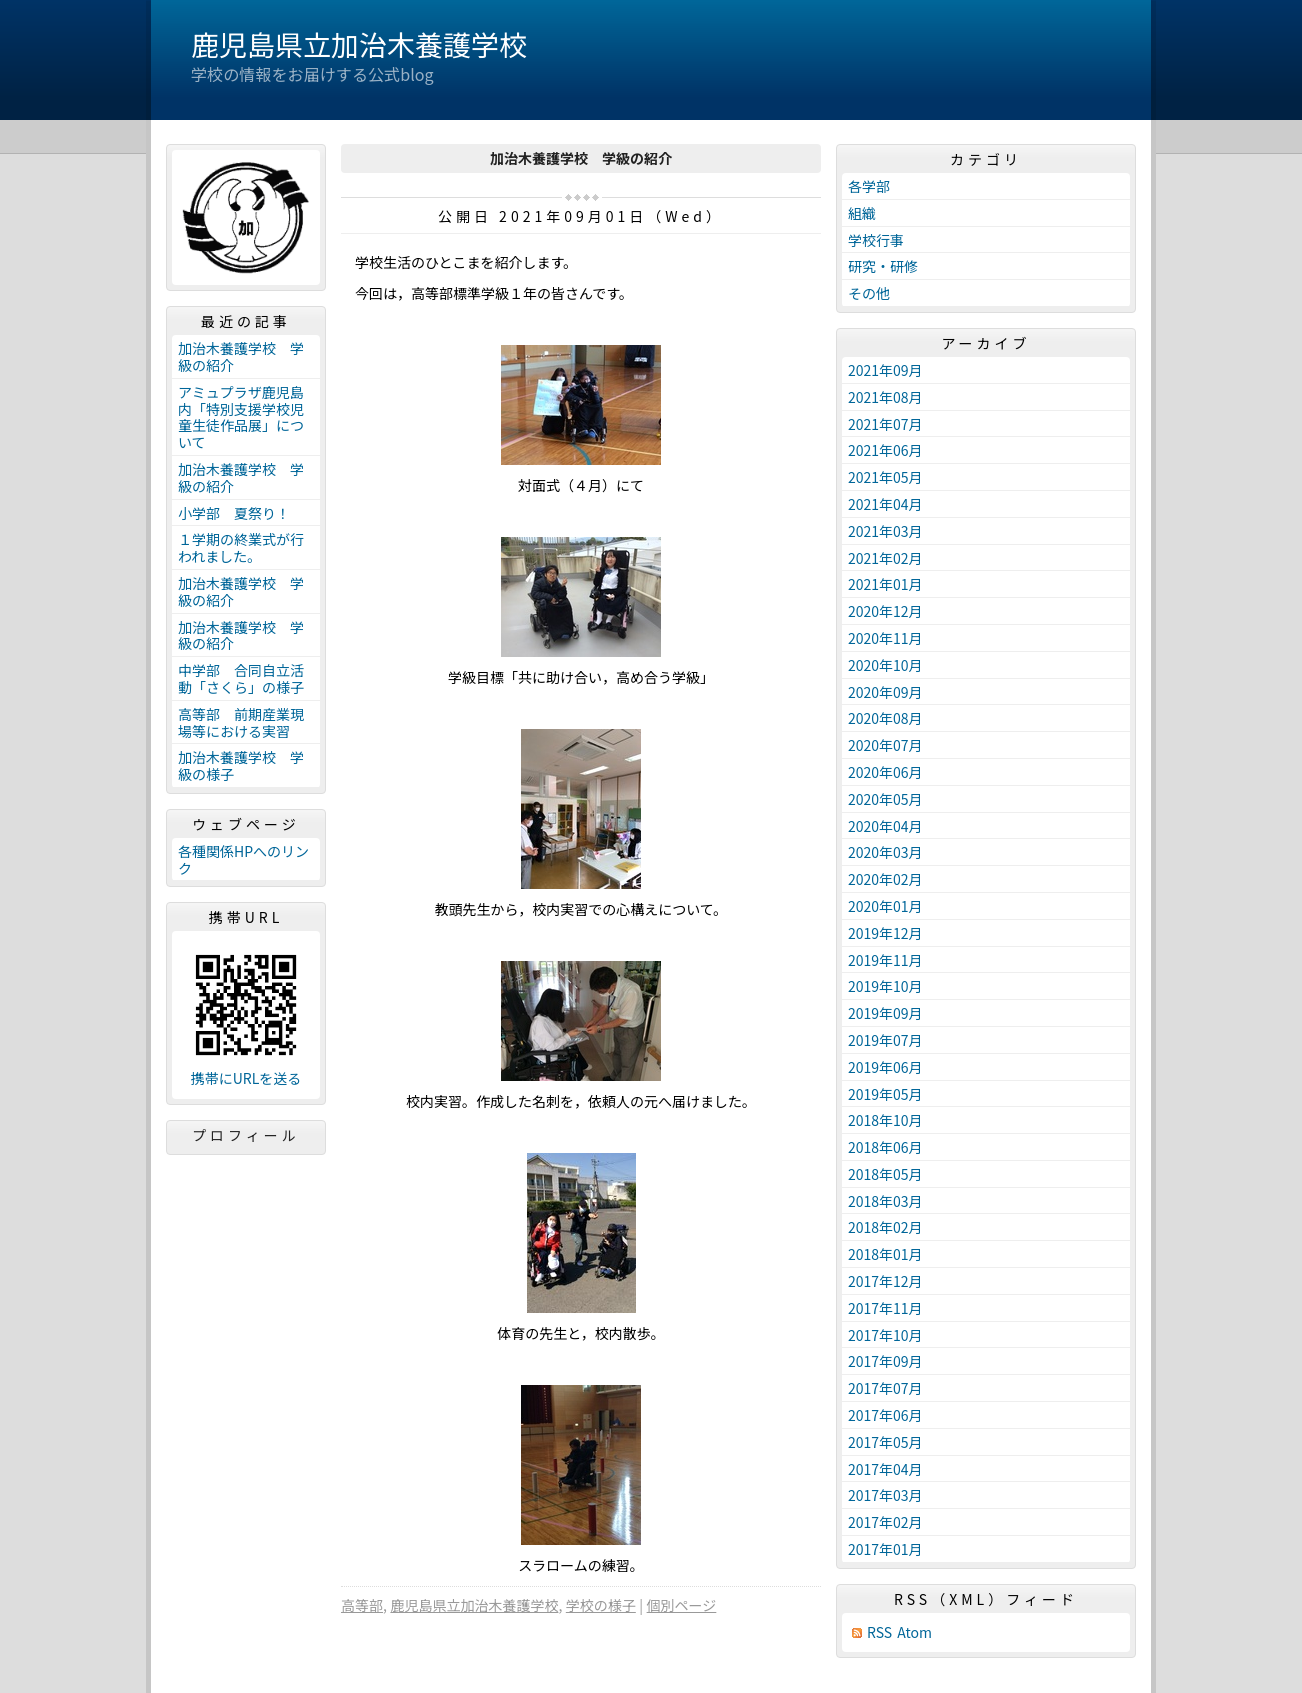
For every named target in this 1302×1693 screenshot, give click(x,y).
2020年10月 (885, 665)
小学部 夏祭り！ (234, 513)
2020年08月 (885, 718)
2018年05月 (885, 1174)
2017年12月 (885, 1281)
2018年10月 (885, 1120)
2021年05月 (885, 477)
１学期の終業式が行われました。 (241, 547)
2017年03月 (885, 1495)
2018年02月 (885, 1227)
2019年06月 (885, 1067)
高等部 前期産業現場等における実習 (241, 722)
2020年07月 (885, 745)
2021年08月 (885, 397)
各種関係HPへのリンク (243, 859)
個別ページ (682, 1605)
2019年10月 (885, 986)
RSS (879, 1632)
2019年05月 (885, 1094)
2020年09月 (885, 692)
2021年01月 (885, 584)
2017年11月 (885, 1308)
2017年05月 (885, 1442)
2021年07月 (885, 424)
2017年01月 (885, 1549)
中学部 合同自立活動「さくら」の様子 (241, 678)
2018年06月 (885, 1147)
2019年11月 (885, 960)
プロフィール (246, 1135)
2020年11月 (885, 638)
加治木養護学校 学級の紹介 (241, 356)
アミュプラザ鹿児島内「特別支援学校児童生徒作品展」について (241, 417)
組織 (862, 213)
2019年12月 (885, 933)
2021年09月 (885, 370)
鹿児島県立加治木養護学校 (359, 44)
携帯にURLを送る (246, 1078)
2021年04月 (885, 504)
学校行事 (876, 240)
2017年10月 (885, 1335)
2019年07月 (885, 1040)
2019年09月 (885, 1013)
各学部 (869, 186)
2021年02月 (885, 558)
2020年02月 (885, 879)
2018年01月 (885, 1254)
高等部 (362, 1605)
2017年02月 (885, 1522)
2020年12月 (885, 611)
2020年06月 (885, 772)
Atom (914, 1632)
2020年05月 (885, 799)
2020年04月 (885, 826)
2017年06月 (885, 1415)
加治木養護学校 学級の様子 (241, 765)
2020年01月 (885, 906)
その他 (869, 293)
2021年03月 (885, 531)
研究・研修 (883, 266)
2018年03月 (885, 1201)
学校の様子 (601, 1605)
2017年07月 (885, 1388)
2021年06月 (885, 450)
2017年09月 (885, 1361)
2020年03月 (885, 852)
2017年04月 (885, 1469)
